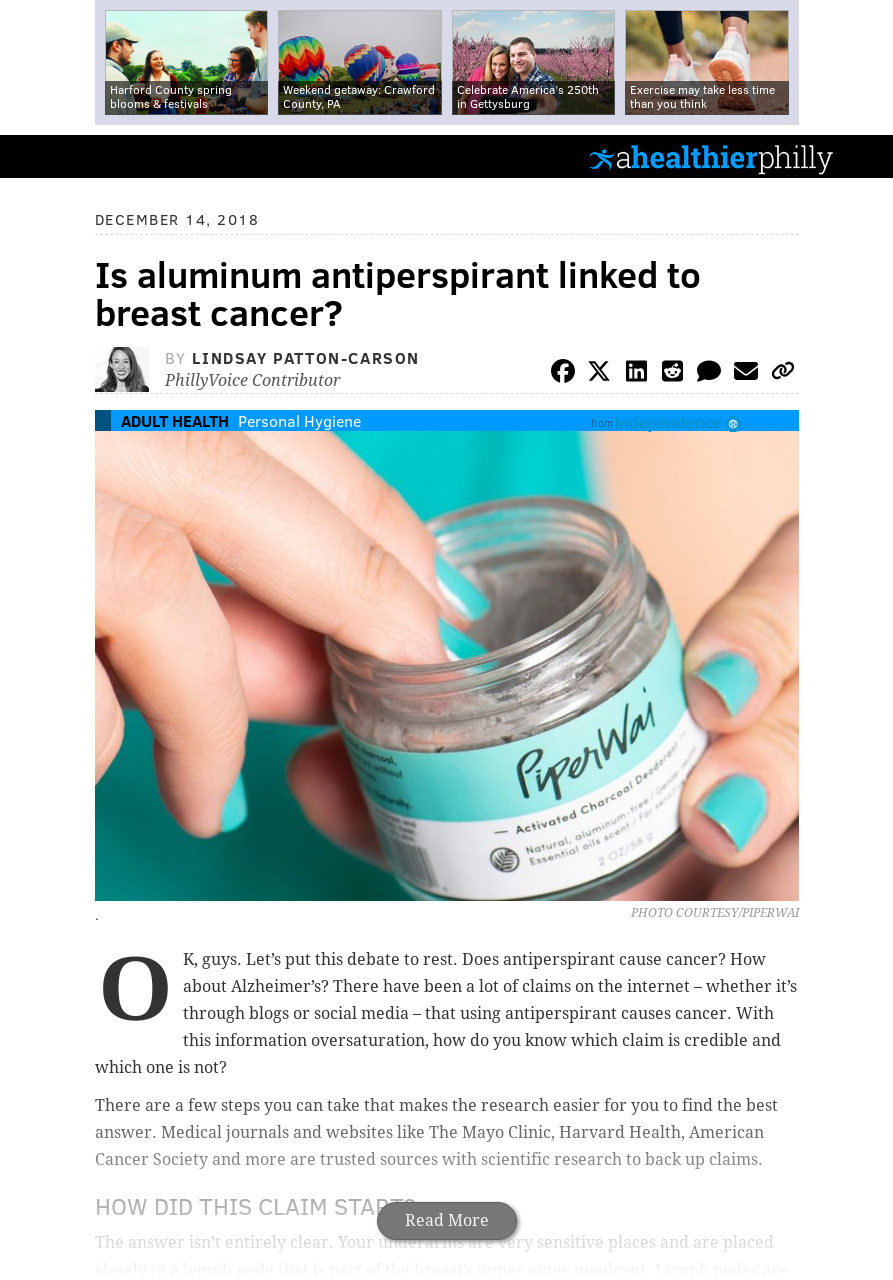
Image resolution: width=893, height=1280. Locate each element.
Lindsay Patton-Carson (306, 357)
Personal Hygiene (299, 420)
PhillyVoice (48, 155)
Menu (861, 156)
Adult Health (175, 420)
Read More (447, 1220)
